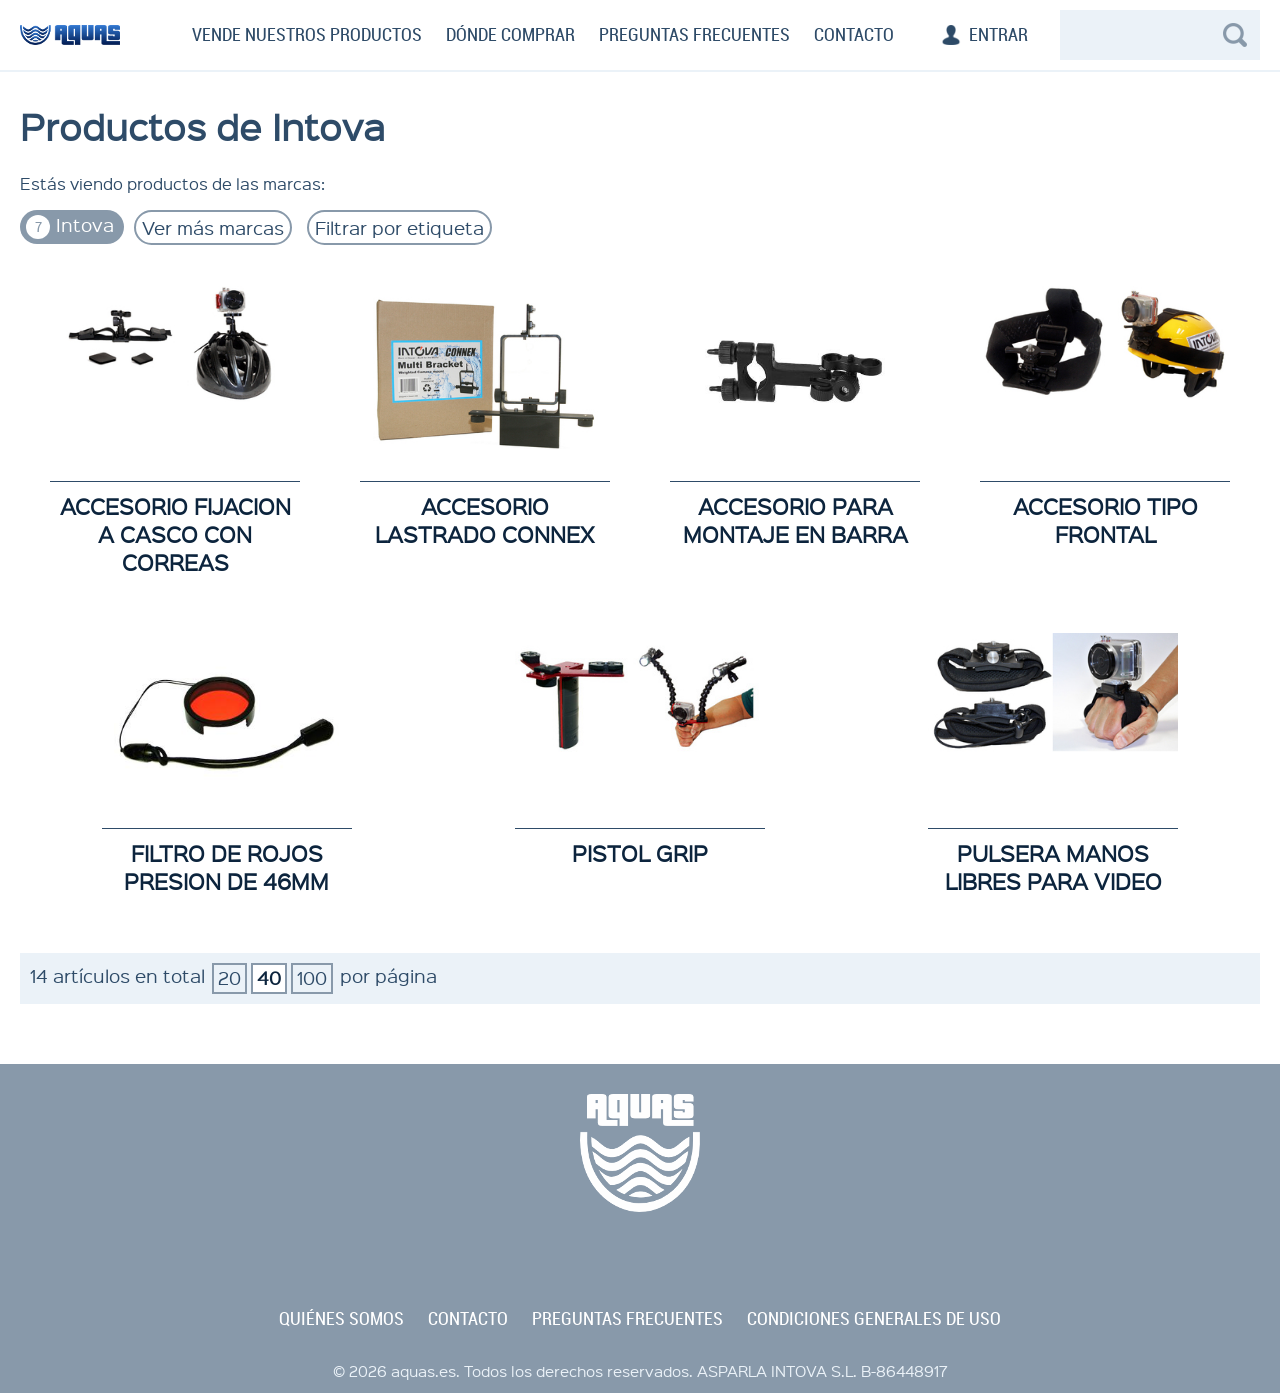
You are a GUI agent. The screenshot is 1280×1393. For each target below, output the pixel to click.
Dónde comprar (510, 35)
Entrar (998, 35)
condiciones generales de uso (874, 1319)
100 (312, 977)
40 (269, 977)
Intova (70, 225)
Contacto (854, 35)
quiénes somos (341, 1319)
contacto (468, 1319)
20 (229, 977)
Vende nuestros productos (307, 35)
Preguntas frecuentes (694, 35)
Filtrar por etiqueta (399, 227)
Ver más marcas (213, 227)
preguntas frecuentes (627, 1319)
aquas (70, 43)
